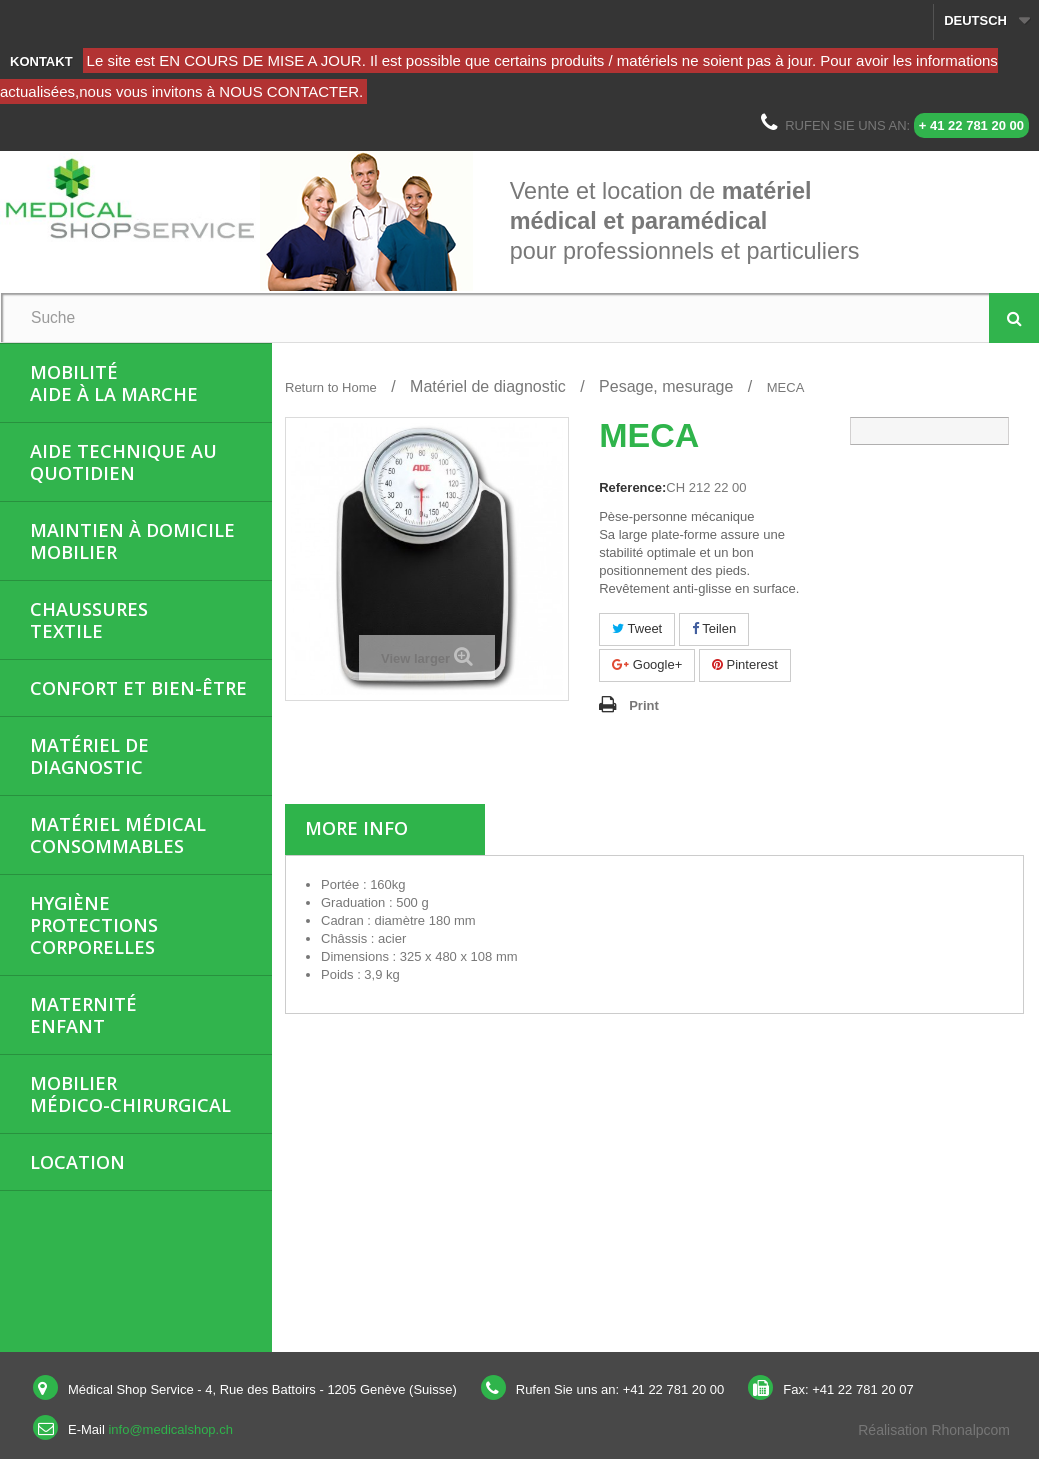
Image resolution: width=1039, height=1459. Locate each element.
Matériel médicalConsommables (118, 835)
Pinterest (745, 664)
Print (644, 705)
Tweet (637, 628)
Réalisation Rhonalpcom (934, 1430)
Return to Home (331, 387)
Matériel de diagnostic (89, 756)
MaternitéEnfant (83, 1015)
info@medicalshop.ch (170, 1429)
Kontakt (41, 61)
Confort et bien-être (138, 688)
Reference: (632, 487)
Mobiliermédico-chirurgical (130, 1094)
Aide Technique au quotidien (123, 462)
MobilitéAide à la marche (114, 383)
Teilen (714, 628)
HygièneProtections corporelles (94, 925)
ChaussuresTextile (89, 620)
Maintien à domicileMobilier (132, 541)
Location (77, 1162)
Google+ (647, 664)
